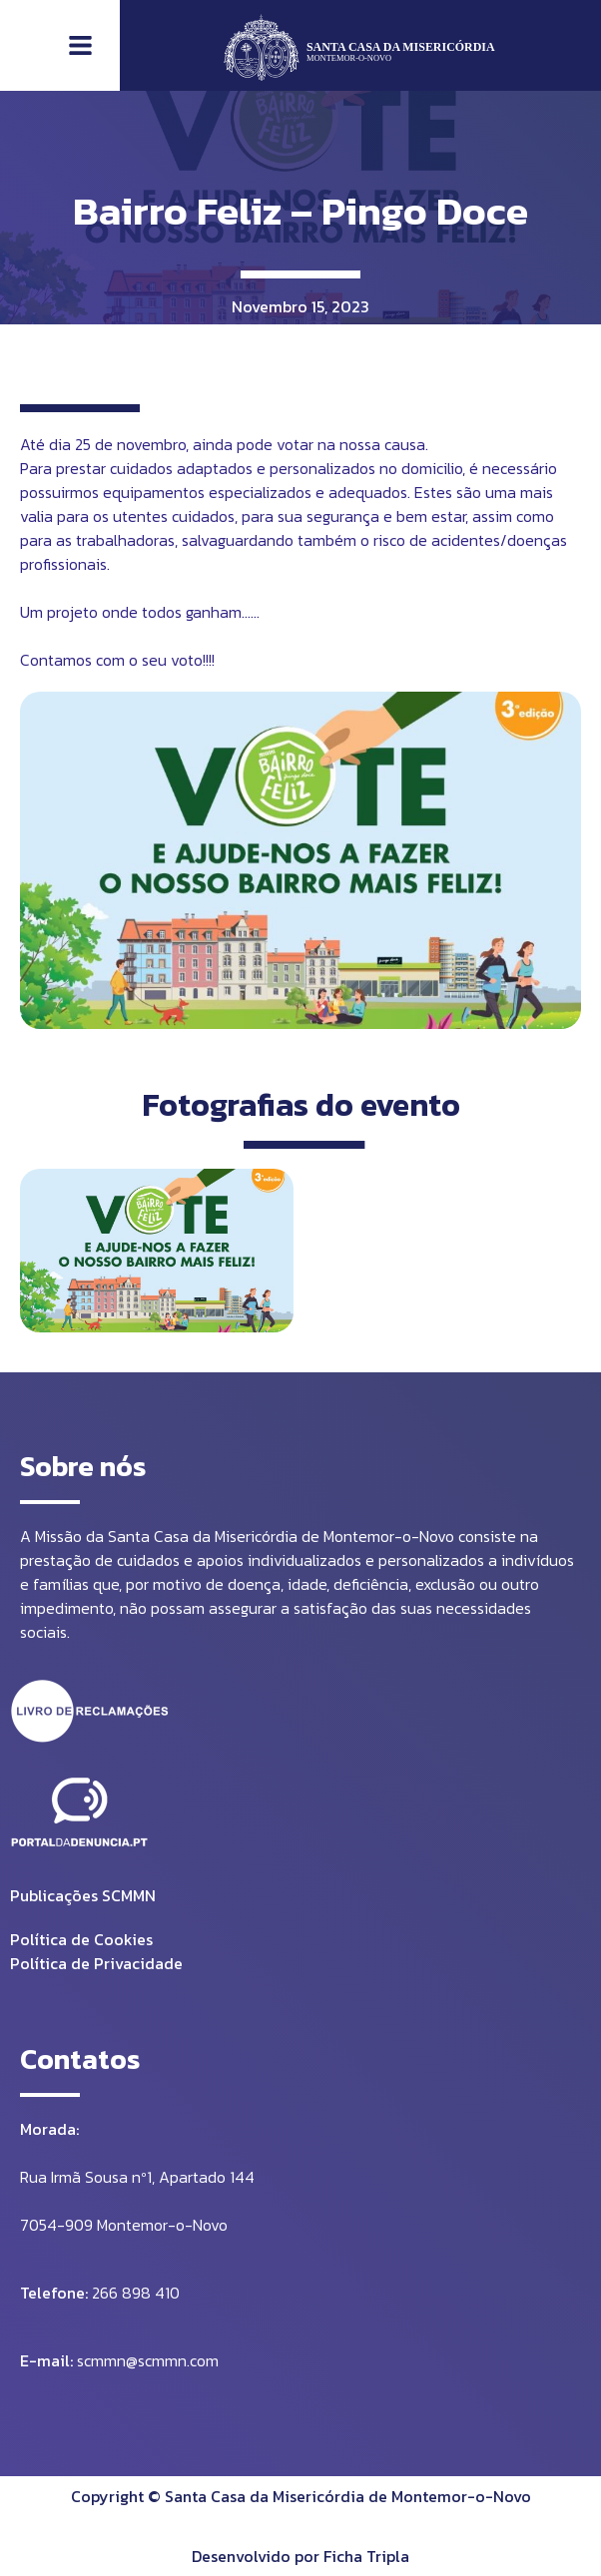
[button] (80, 47)
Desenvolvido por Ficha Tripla (300, 2556)
